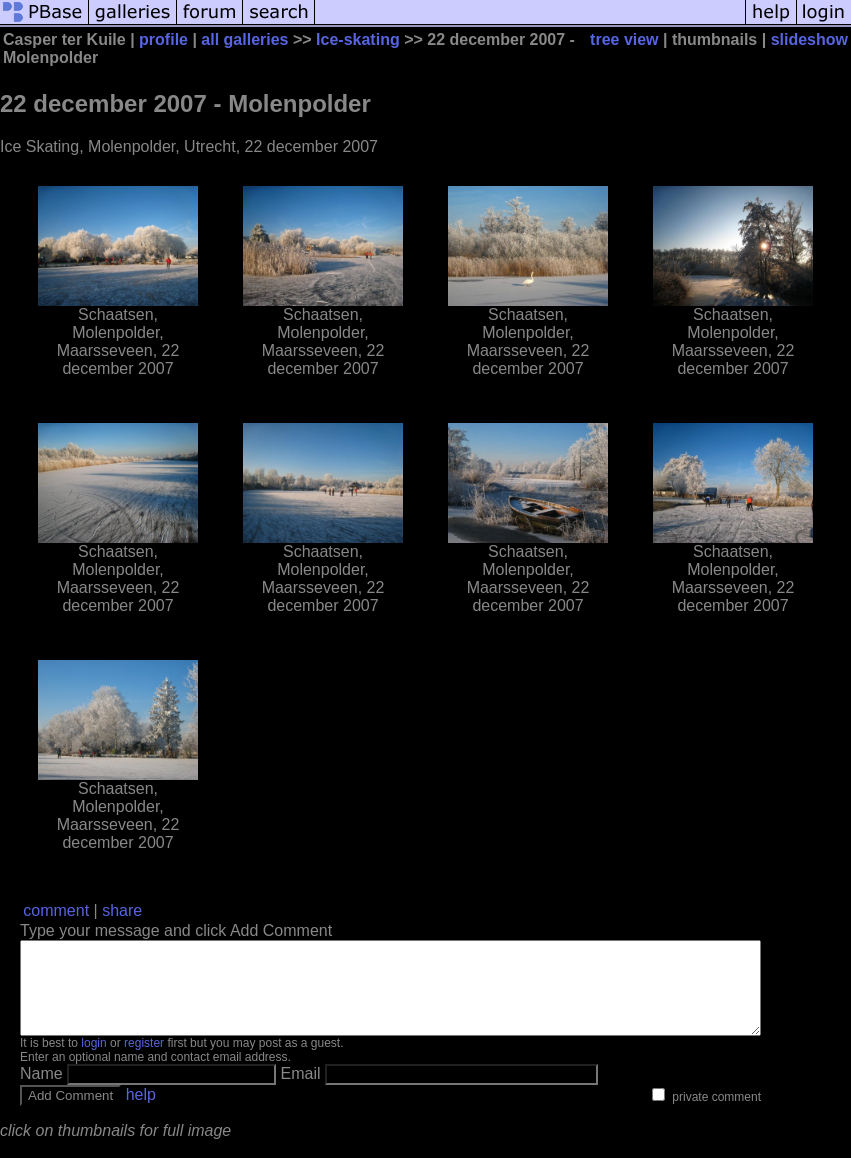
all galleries (244, 39)
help (141, 1112)
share (122, 910)
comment (56, 910)
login (93, 1061)
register (144, 1061)
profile (163, 39)
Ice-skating (358, 39)
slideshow (809, 39)
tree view (624, 39)
